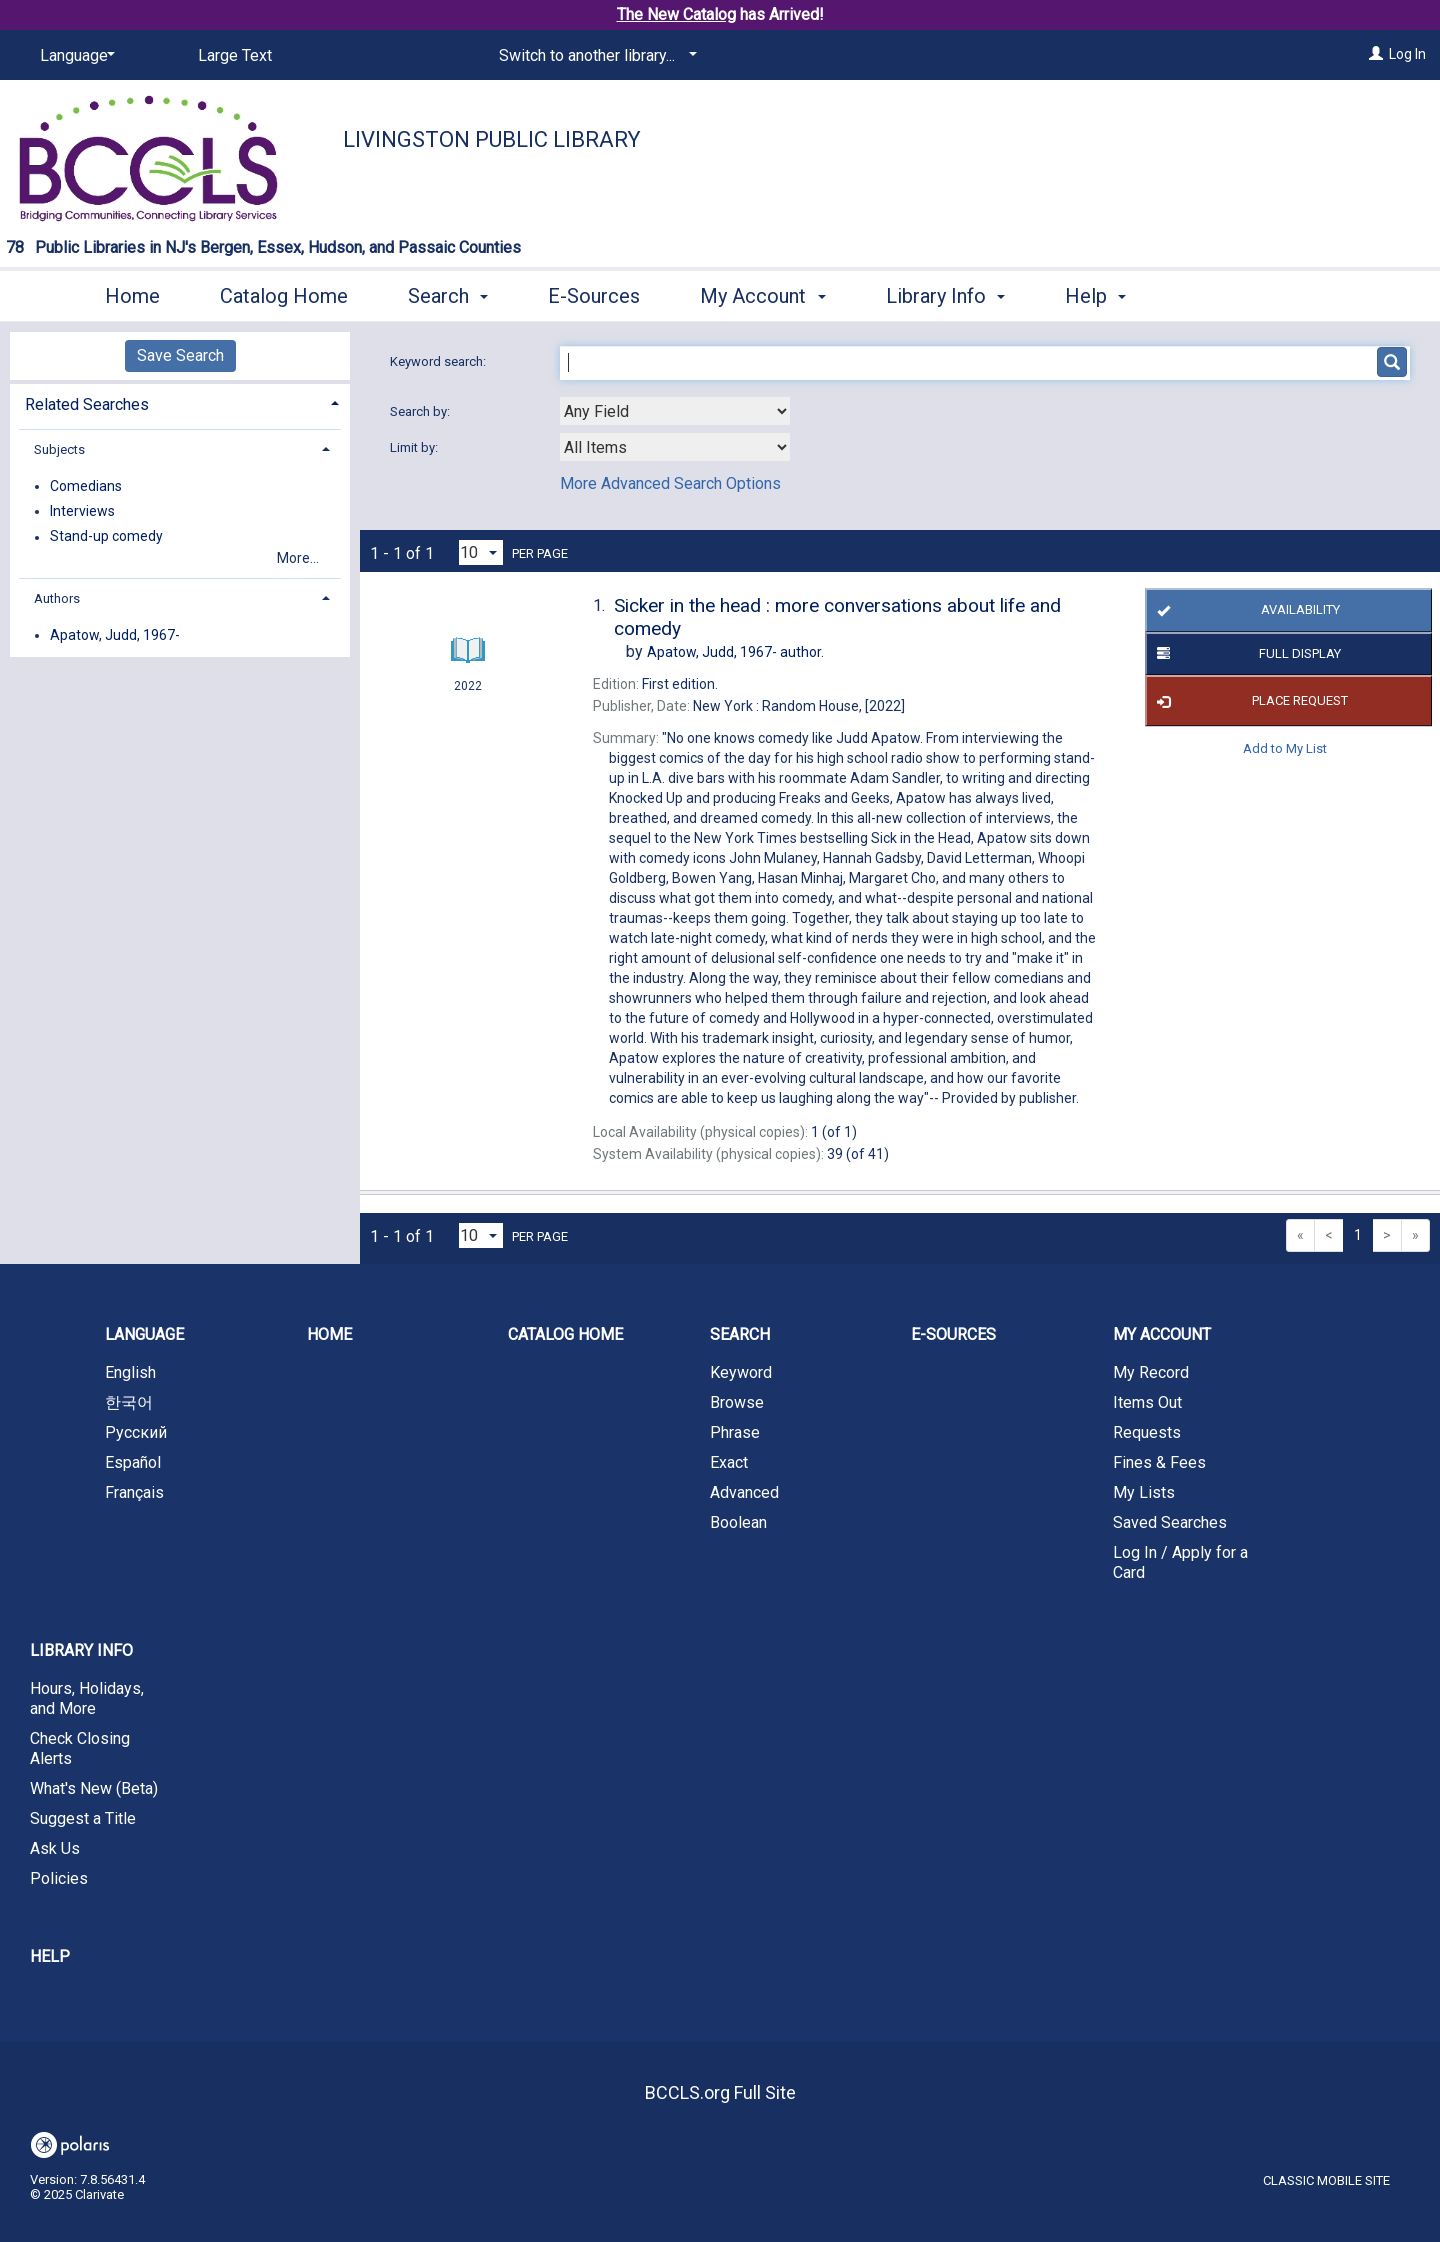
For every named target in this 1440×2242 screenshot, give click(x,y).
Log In (1407, 54)
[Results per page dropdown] (481, 552)
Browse (737, 1402)
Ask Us (55, 1848)
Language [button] (144, 1334)
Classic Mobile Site (1326, 2180)
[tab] (180, 402)
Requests (1147, 1432)
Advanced (744, 1492)
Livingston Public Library (492, 139)
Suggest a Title (83, 1818)
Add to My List (1285, 747)
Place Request (1249, 701)
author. (735, 652)
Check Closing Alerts (80, 1748)
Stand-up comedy (106, 537)
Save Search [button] (180, 355)
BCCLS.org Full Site (720, 2092)
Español (133, 1462)
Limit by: (415, 447)
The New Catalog (676, 14)
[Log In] (1376, 54)
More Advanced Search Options (670, 483)
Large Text (235, 55)
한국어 (129, 1402)
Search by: (421, 411)
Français (134, 1492)
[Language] (74, 56)
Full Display (1245, 654)
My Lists (1144, 1492)
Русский (136, 1432)
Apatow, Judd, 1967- (115, 635)
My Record (1151, 1372)
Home (132, 296)
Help (50, 1956)
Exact (729, 1462)
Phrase (735, 1432)
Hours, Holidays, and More (87, 1698)
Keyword (741, 1372)
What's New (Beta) (94, 1788)
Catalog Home (284, 296)
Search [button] (448, 296)
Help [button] (1095, 296)
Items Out (1147, 1402)
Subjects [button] (59, 449)
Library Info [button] (945, 296)
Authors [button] (57, 598)
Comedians (86, 486)
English (130, 1372)
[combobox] (675, 411)
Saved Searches (1170, 1522)
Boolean (738, 1522)
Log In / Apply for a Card (1180, 1562)
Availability (1244, 611)
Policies (59, 1878)
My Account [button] (762, 296)
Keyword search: (439, 361)
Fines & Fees (1159, 1462)
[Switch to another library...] (594, 56)
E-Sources (594, 296)
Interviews (82, 511)
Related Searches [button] (87, 404)
